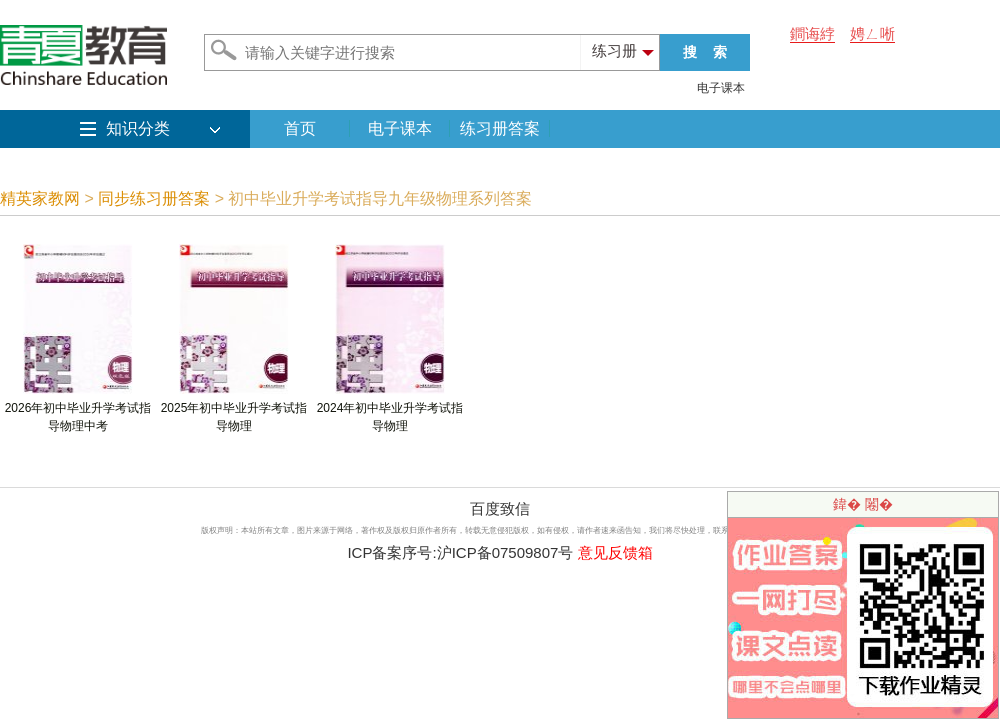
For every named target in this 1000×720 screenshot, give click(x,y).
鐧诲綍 (812, 33)
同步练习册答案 (154, 198)
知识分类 (138, 128)
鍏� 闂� (863, 504)
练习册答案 (500, 128)
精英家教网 (40, 198)
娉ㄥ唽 (872, 33)
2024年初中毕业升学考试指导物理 (390, 410)
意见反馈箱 (615, 552)
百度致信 (500, 508)
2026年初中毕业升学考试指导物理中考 (78, 410)
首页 (300, 128)
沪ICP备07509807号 (505, 552)
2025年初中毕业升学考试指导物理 (234, 410)
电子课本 (721, 88)
